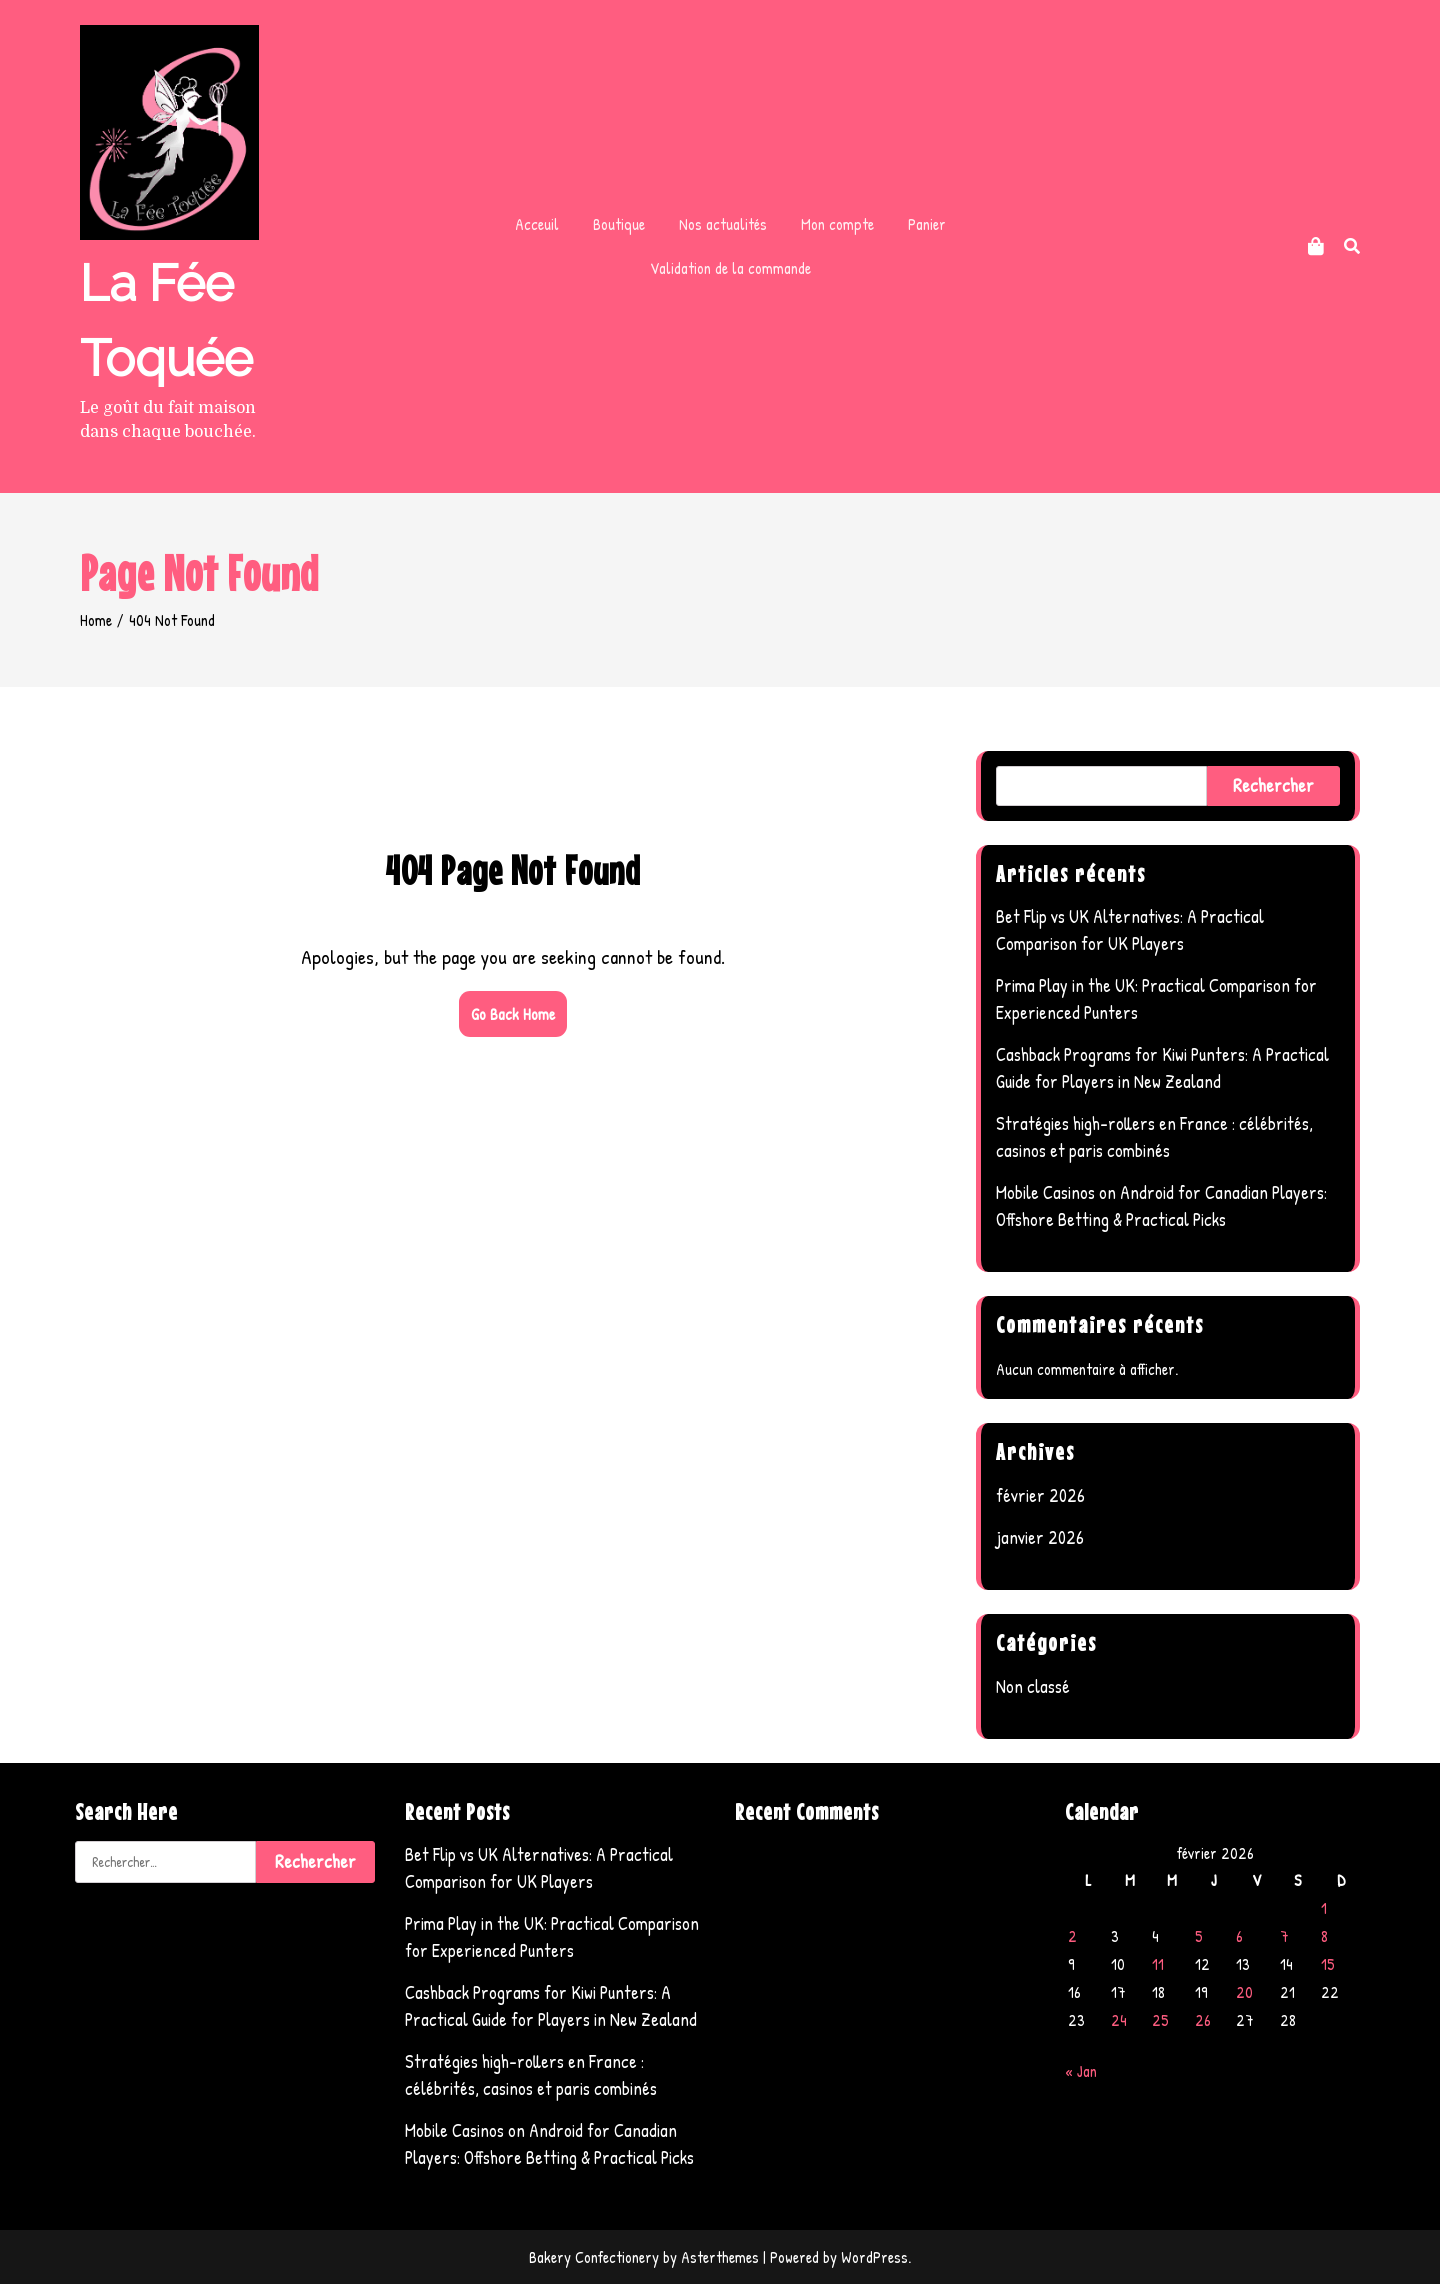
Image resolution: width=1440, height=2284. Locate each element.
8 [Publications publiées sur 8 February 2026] (1324, 1936)
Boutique (619, 224)
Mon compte (837, 224)
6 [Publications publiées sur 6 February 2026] (1239, 1936)
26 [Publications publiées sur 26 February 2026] (1203, 2020)
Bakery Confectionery (594, 2257)
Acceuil (537, 224)
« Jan (1081, 2071)
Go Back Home (513, 1014)
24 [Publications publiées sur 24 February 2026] (1119, 2020)
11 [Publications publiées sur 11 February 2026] (1158, 1964)
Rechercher (1273, 785)
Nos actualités (723, 224)
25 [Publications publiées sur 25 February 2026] (1160, 2020)
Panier (927, 224)
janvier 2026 (1040, 1537)
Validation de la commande (730, 268)
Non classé (1033, 1686)
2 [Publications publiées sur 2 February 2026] (1072, 1936)
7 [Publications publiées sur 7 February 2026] (1284, 1936)
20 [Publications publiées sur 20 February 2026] (1244, 1992)
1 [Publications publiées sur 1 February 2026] (1324, 1908)
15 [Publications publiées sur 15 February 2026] (1328, 1964)
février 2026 (1040, 1495)
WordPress (874, 2257)
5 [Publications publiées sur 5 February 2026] (1199, 1936)
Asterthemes (720, 2257)
